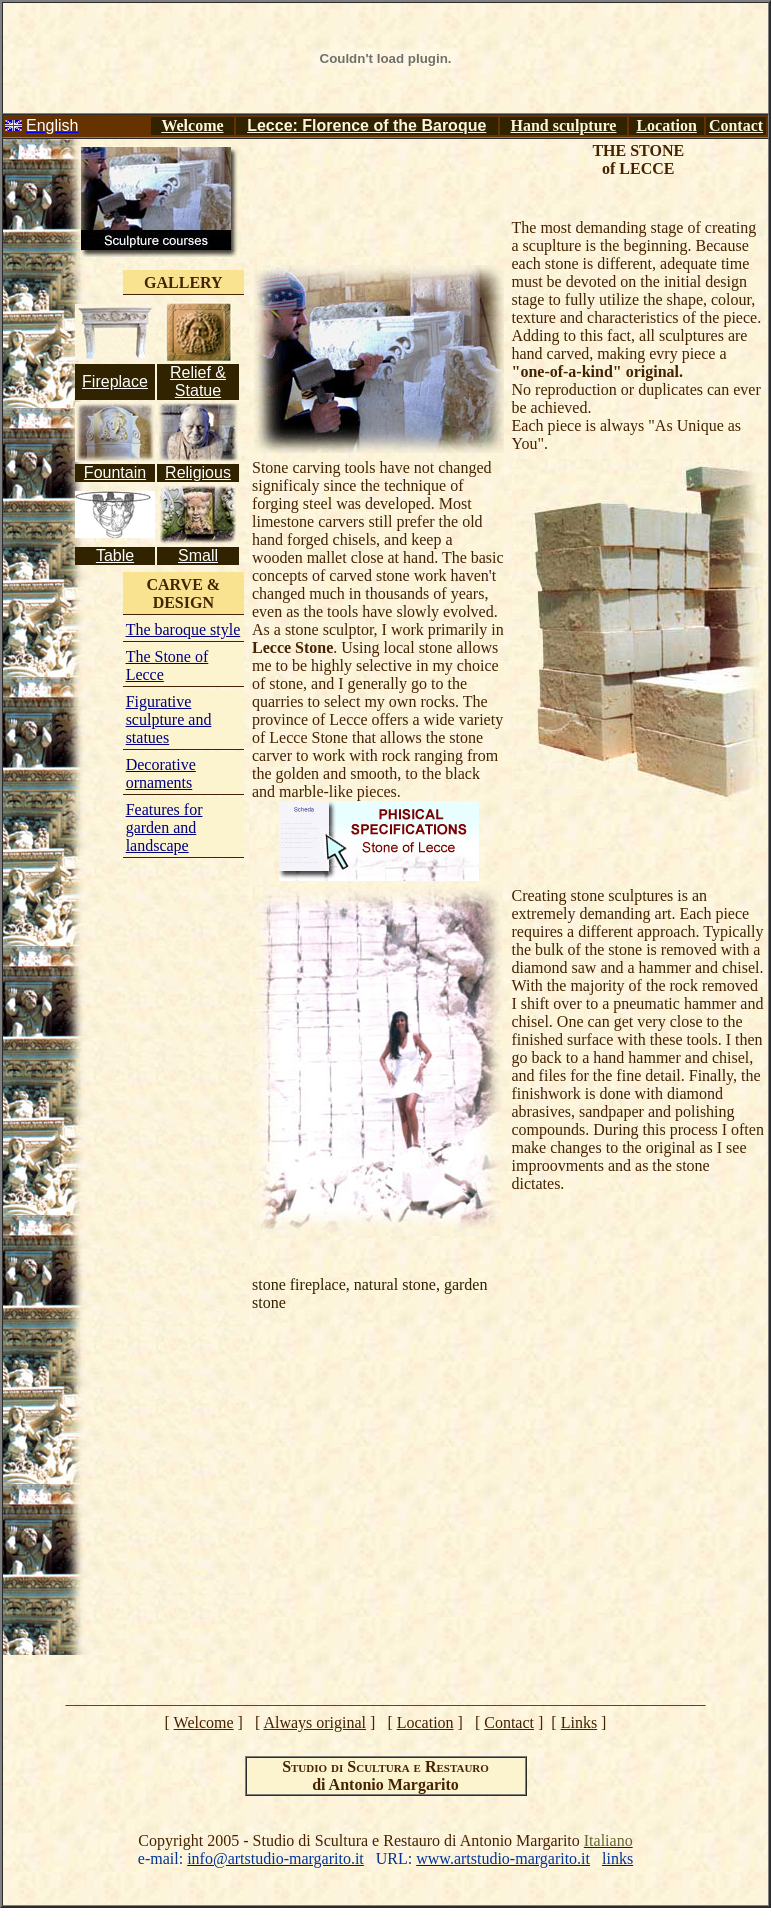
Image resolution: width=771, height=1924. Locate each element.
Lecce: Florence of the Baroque (366, 125)
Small (198, 555)
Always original (314, 1722)
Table (115, 555)
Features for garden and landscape (164, 827)
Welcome (192, 125)
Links (579, 1722)
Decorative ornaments (161, 773)
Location (666, 125)
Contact (736, 125)
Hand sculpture (564, 125)
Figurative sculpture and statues (169, 719)
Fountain (115, 472)
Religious (198, 472)
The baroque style (183, 629)
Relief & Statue (198, 381)
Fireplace (115, 381)
